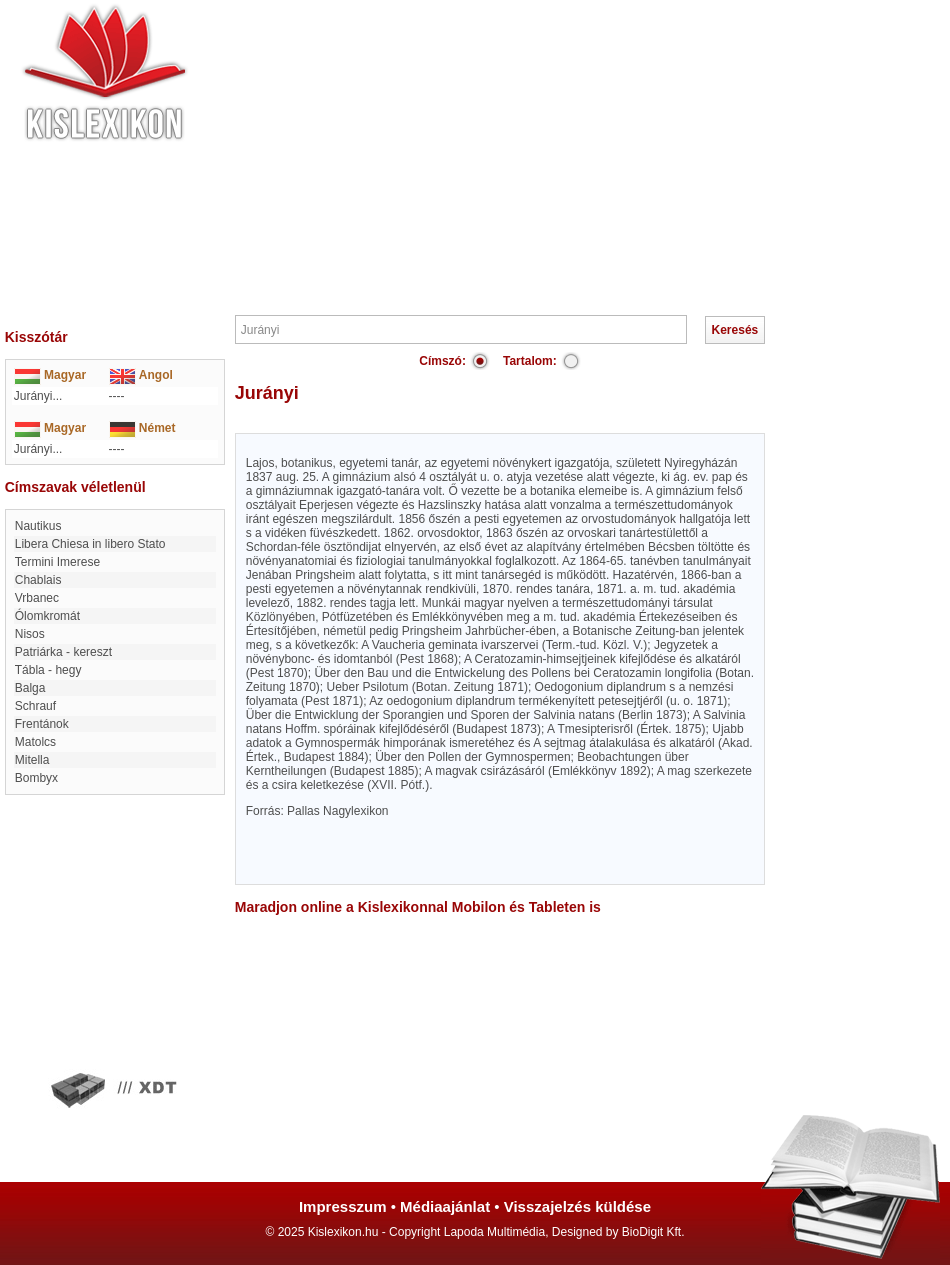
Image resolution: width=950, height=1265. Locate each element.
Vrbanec (37, 598)
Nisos (30, 634)
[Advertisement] (535, 155)
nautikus (38, 526)
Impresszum (343, 1206)
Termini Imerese (57, 562)
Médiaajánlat (445, 1206)
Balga (30, 688)
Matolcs (35, 742)
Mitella (32, 760)
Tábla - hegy (48, 670)
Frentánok (42, 724)
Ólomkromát (47, 616)
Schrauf (35, 706)
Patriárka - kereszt (63, 652)
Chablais (38, 580)
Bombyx (36, 778)
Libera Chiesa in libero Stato (90, 544)
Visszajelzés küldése (577, 1206)
